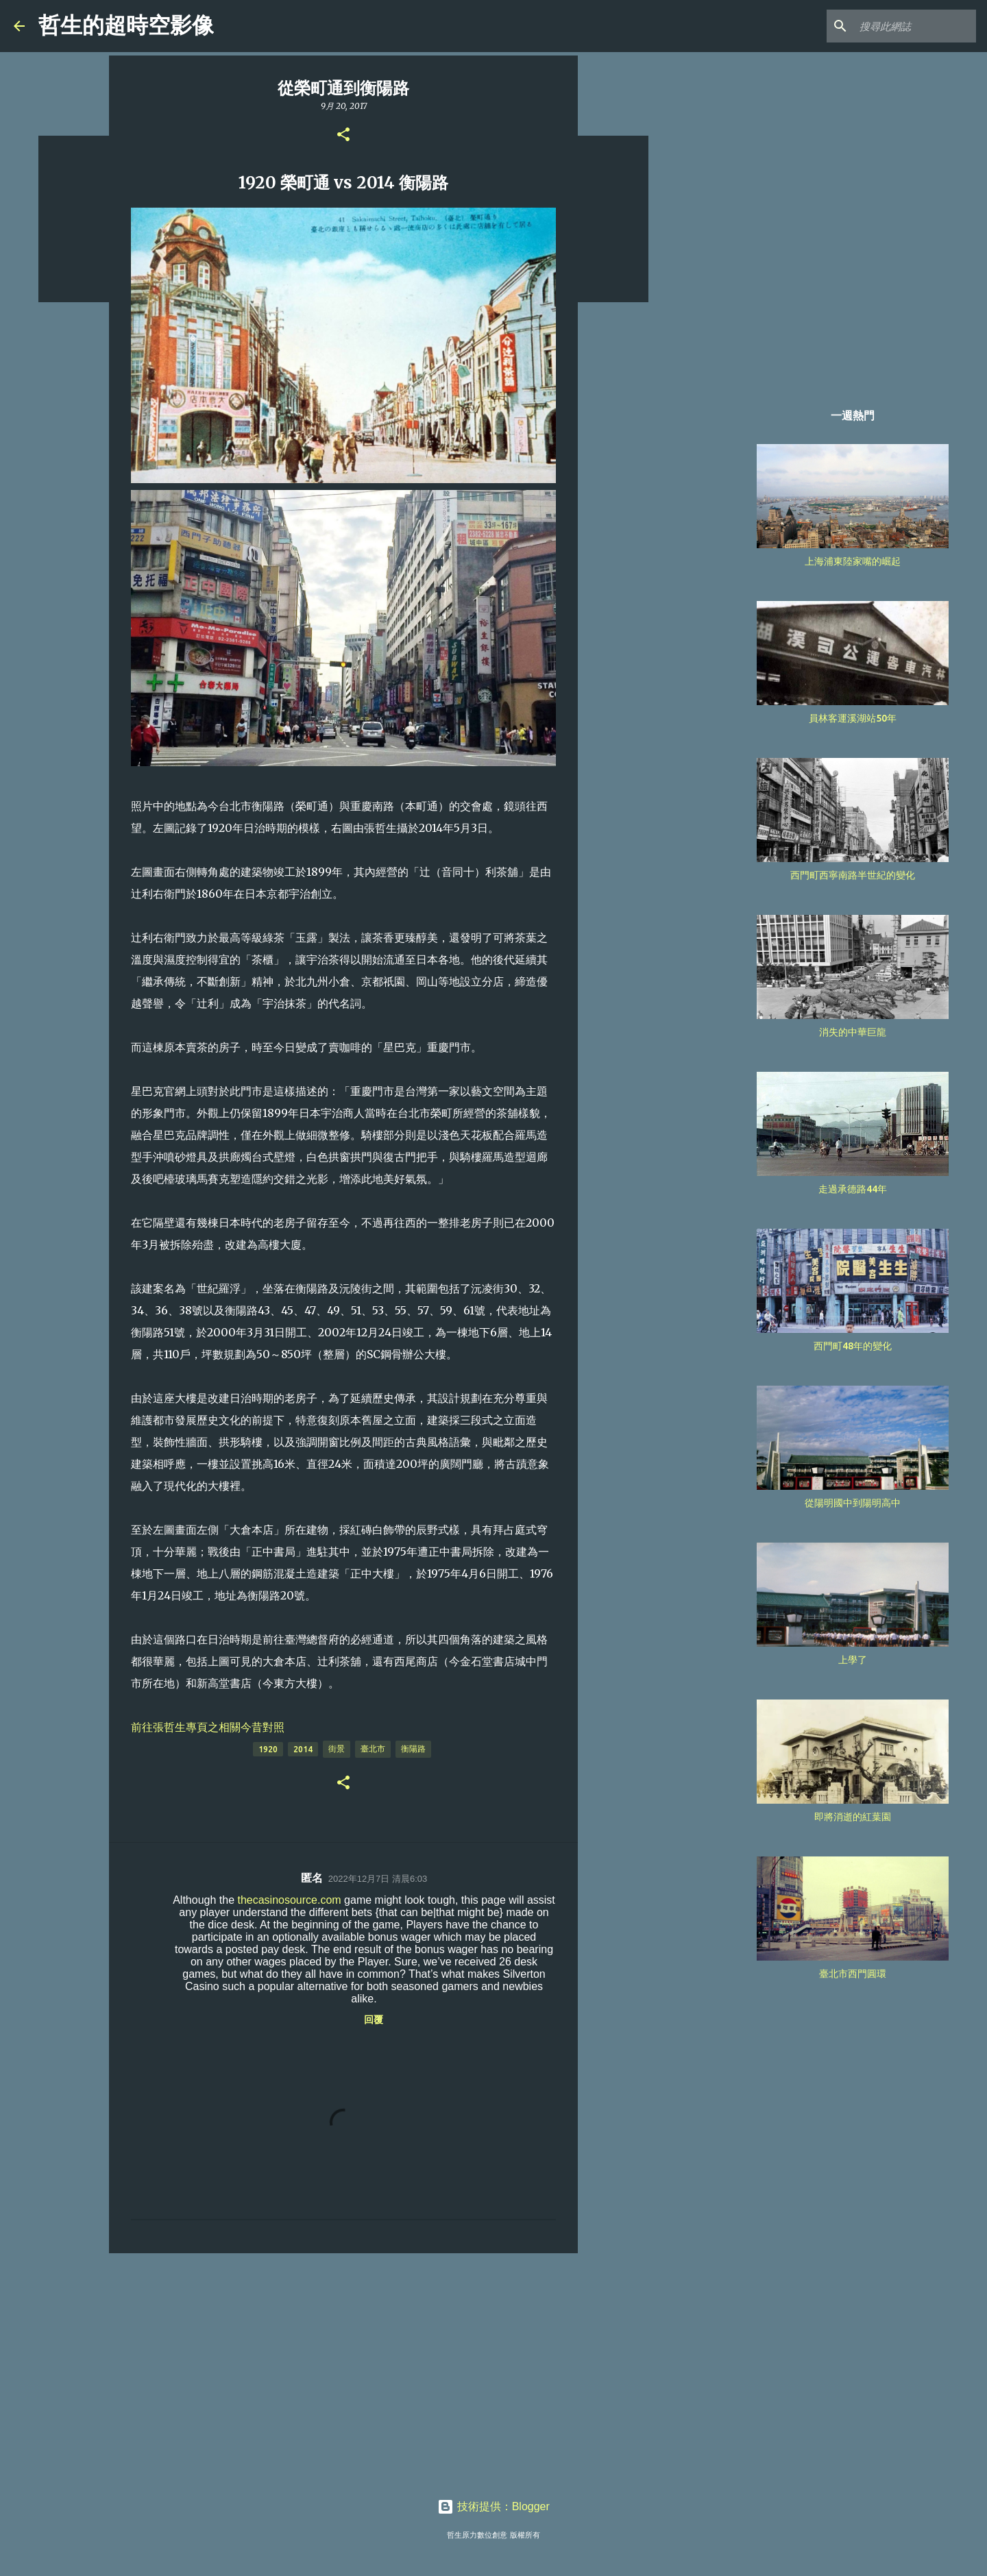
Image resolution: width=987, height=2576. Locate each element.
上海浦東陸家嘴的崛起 (853, 561)
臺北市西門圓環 (852, 1973)
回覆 (373, 2019)
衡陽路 (413, 1748)
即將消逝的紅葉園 (852, 1816)
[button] (343, 135)
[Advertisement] (343, 2370)
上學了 (852, 1659)
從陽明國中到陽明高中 (853, 1502)
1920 (268, 1749)
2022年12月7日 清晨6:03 (378, 1879)
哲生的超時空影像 (126, 25)
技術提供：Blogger (493, 2506)
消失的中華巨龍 (852, 1032)
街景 (336, 1748)
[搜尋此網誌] (904, 26)
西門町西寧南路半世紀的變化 (852, 875)
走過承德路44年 (852, 1188)
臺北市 (373, 1748)
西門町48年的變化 (853, 1345)
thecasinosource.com (289, 1900)
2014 (303, 1749)
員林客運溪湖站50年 (853, 718)
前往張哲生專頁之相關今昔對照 (207, 1727)
